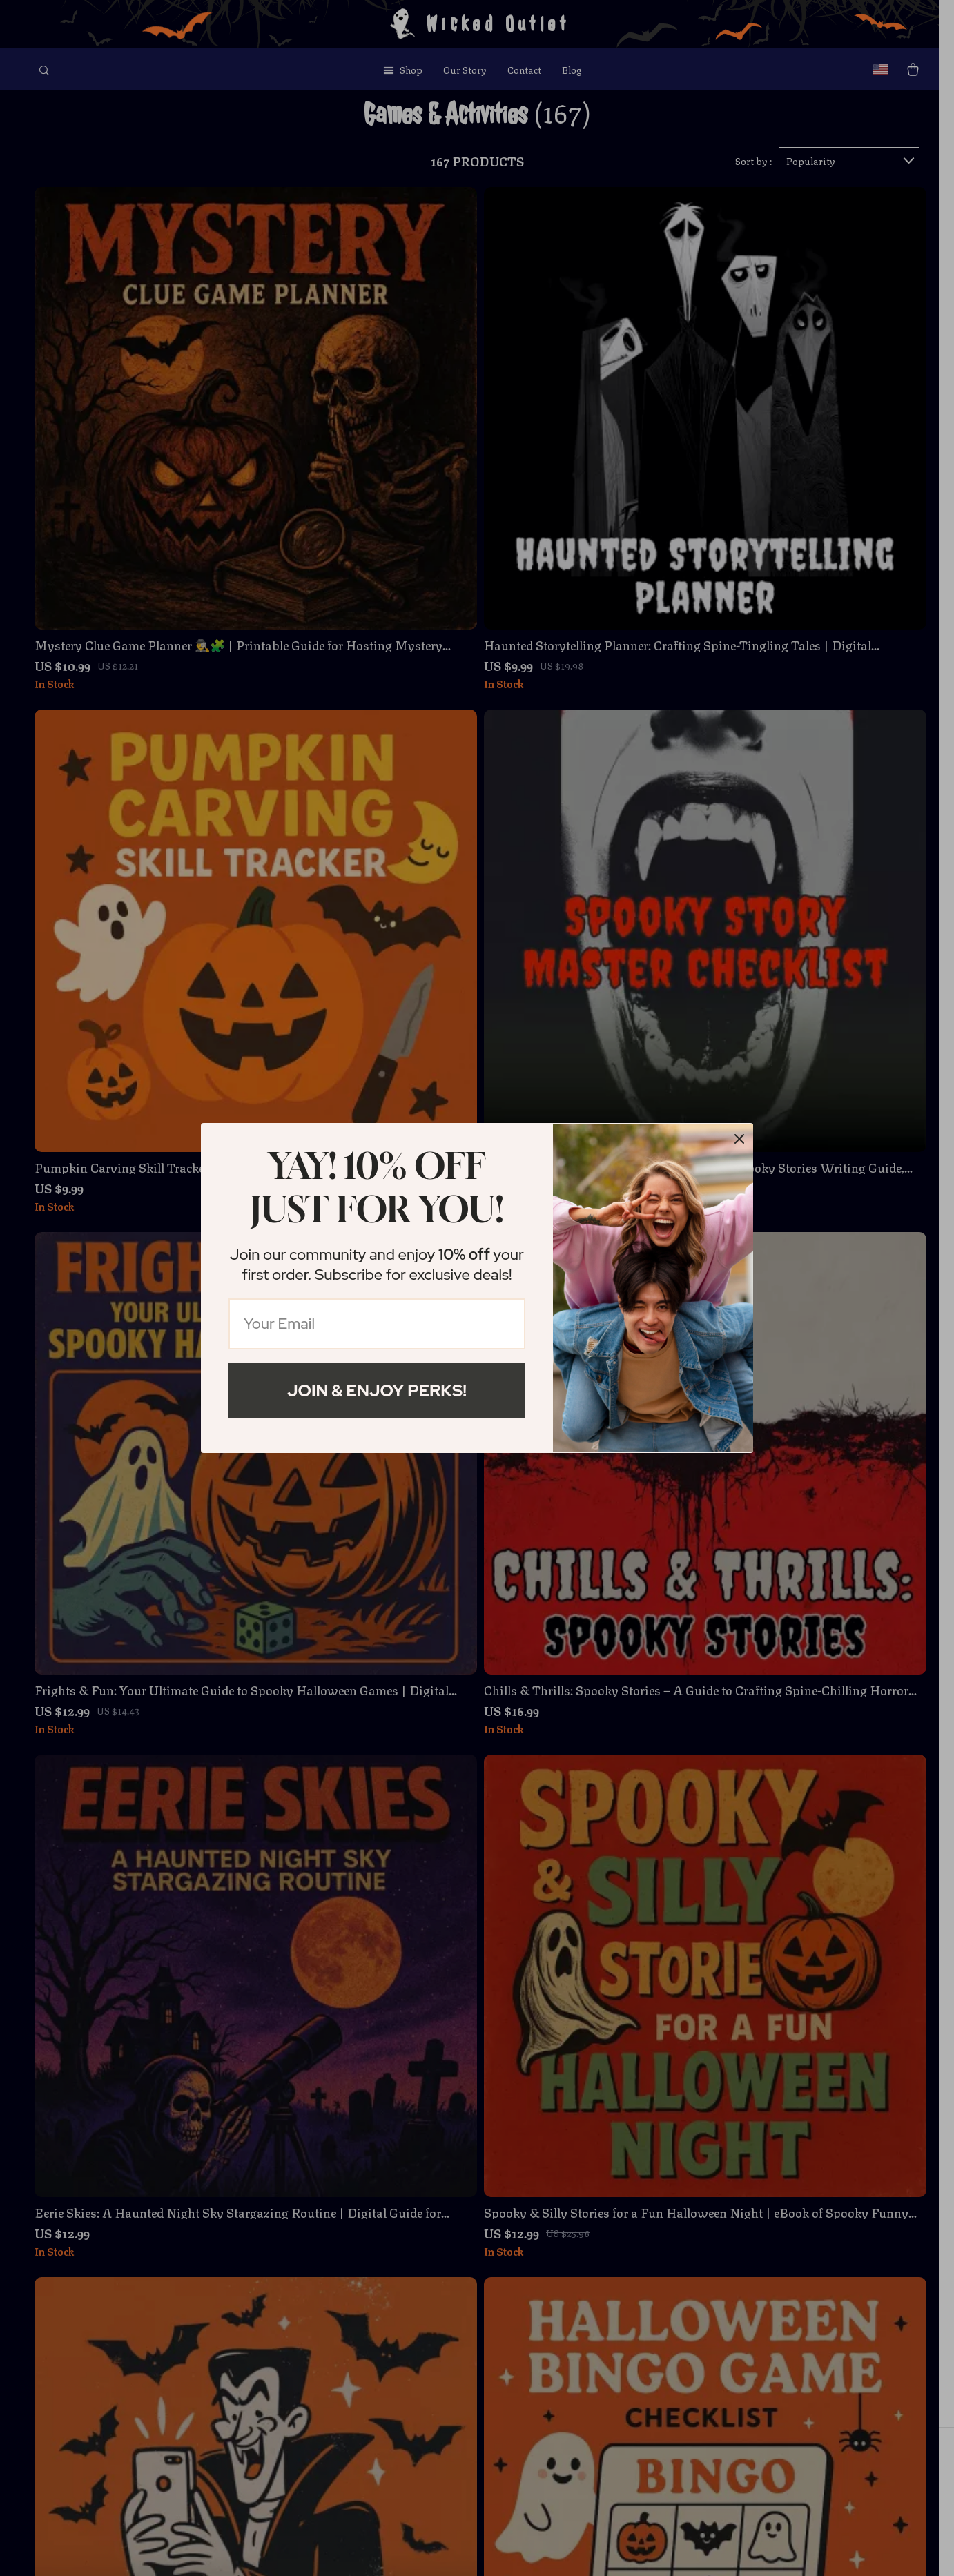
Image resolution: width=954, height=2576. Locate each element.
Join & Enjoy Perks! (377, 1390)
